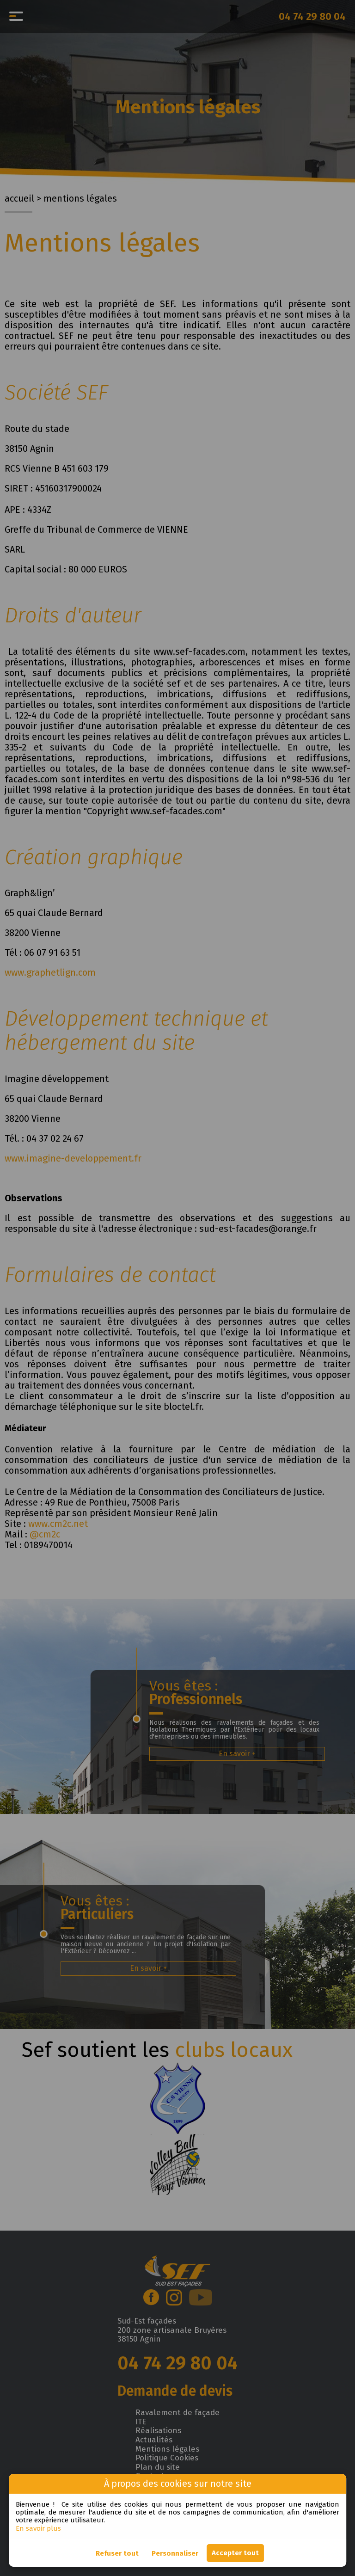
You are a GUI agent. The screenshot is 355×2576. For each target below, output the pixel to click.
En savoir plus (38, 2528)
